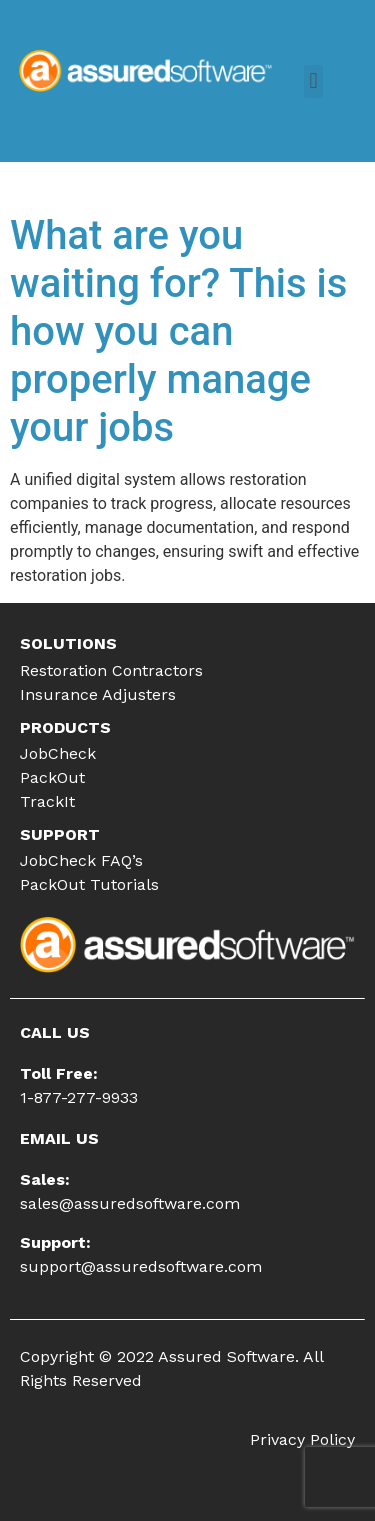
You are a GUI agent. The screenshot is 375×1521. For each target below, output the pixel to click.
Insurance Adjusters (98, 694)
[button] (313, 81)
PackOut (52, 777)
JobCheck (58, 753)
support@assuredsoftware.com (141, 1266)
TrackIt (47, 801)
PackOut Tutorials (89, 884)
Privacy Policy (302, 1439)
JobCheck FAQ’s (81, 860)
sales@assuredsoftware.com (130, 1203)
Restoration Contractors (111, 670)
